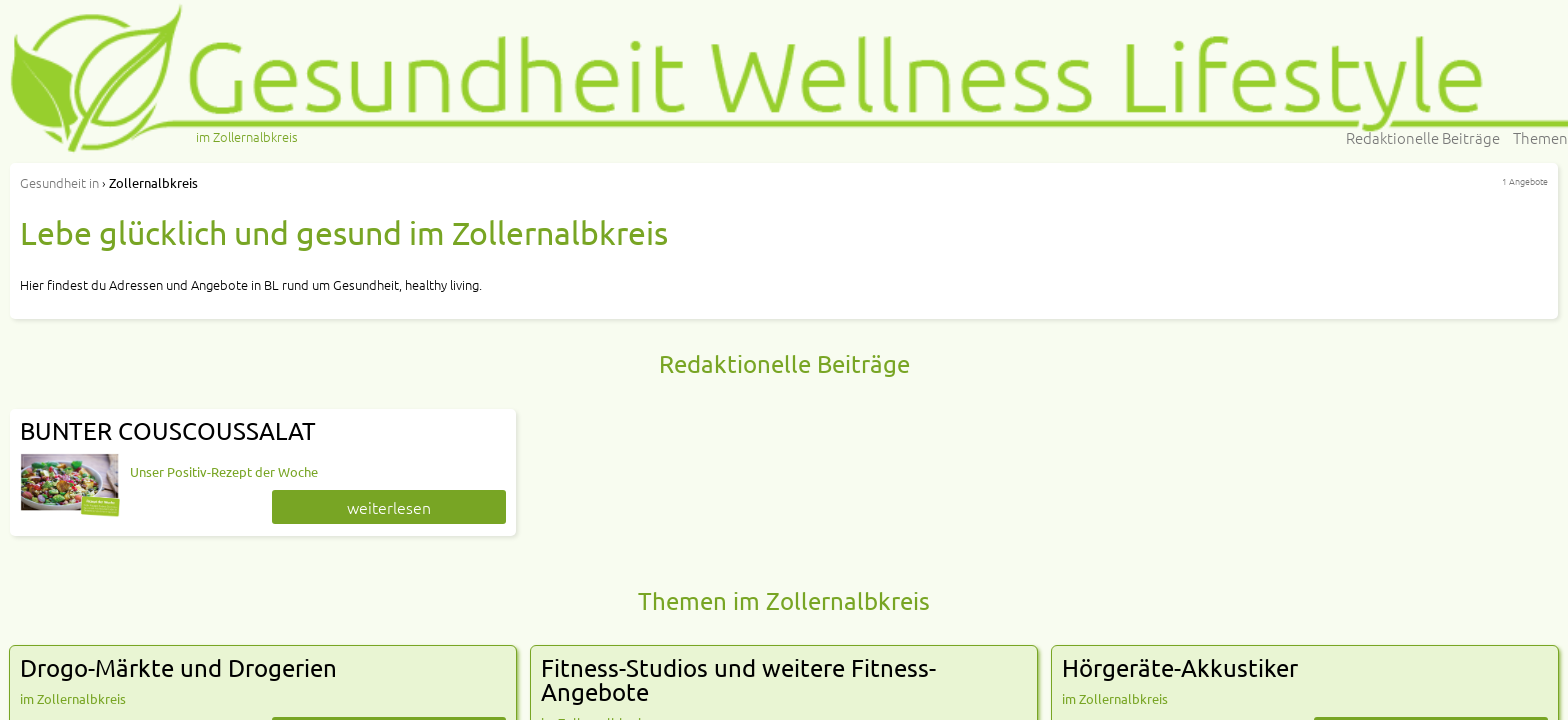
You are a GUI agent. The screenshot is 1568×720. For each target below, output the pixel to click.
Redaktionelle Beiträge (1423, 137)
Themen (1540, 137)
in (59, 182)
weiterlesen (389, 507)
